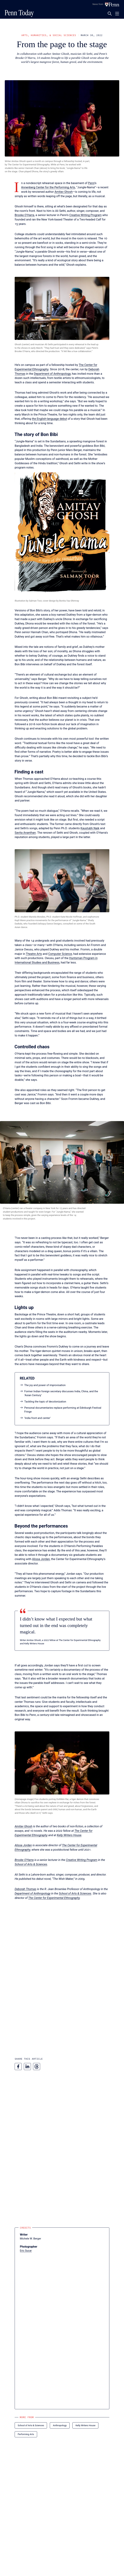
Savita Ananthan (25, 832)
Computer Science (60, 954)
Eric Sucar (26, 2250)
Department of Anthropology (52, 373)
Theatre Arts (34, 954)
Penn (91, 183)
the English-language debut (49, 418)
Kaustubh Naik (90, 828)
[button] (62, 308)
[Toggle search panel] (109, 13)
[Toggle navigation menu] (117, 13)
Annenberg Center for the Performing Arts (48, 187)
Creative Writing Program (85, 215)
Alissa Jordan (41, 1559)
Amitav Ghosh (63, 191)
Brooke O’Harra (24, 215)
